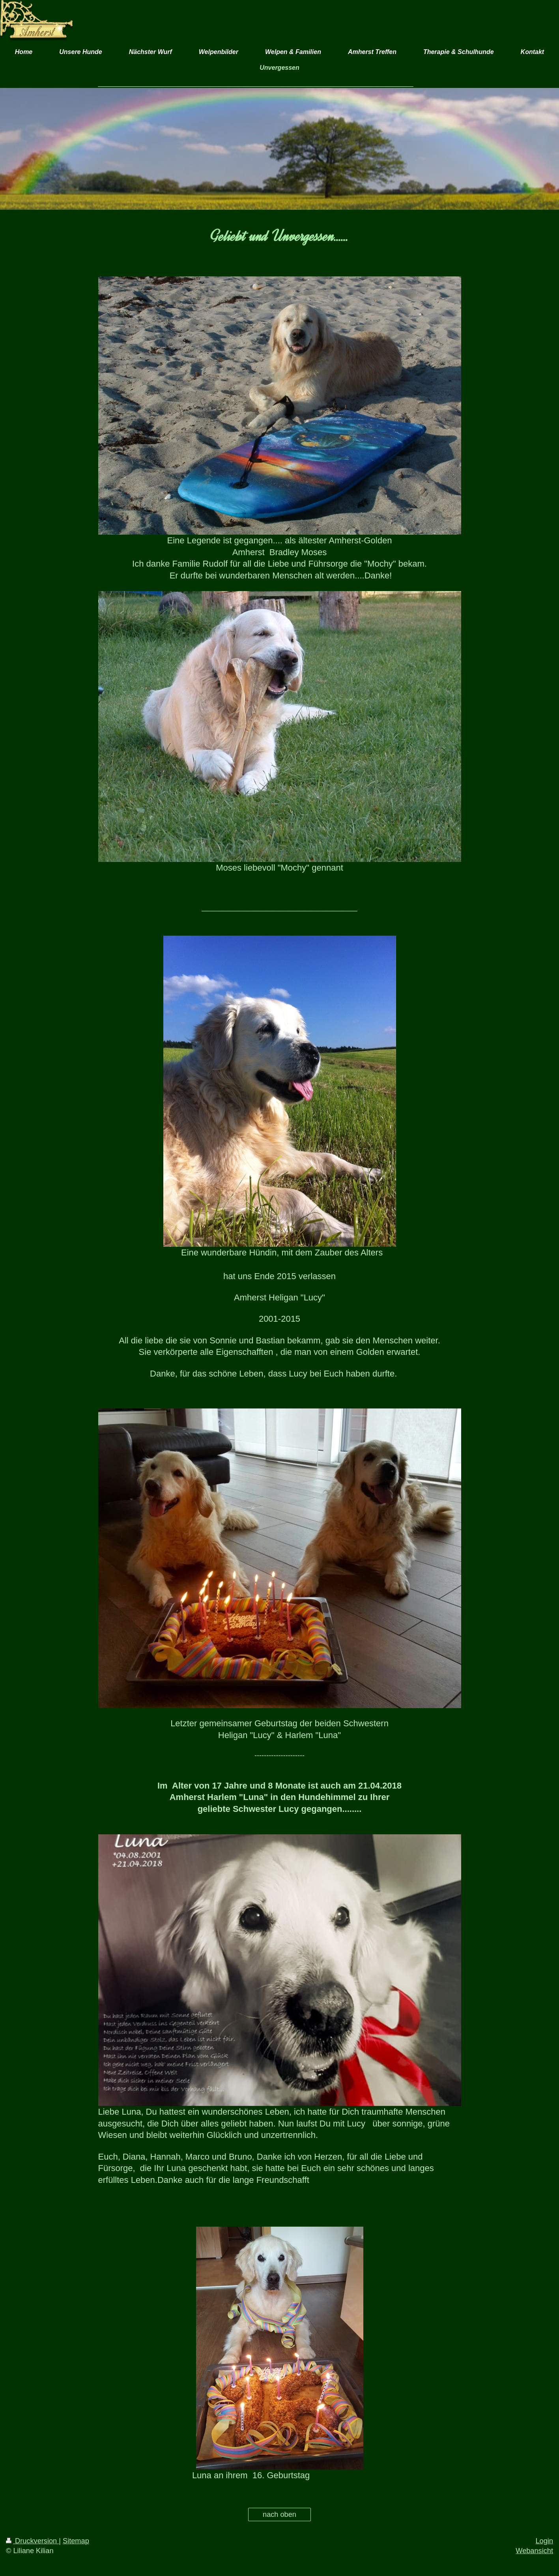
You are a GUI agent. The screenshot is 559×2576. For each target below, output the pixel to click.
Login (544, 2541)
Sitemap (76, 2541)
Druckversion (32, 2541)
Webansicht (534, 2551)
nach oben (279, 2514)
